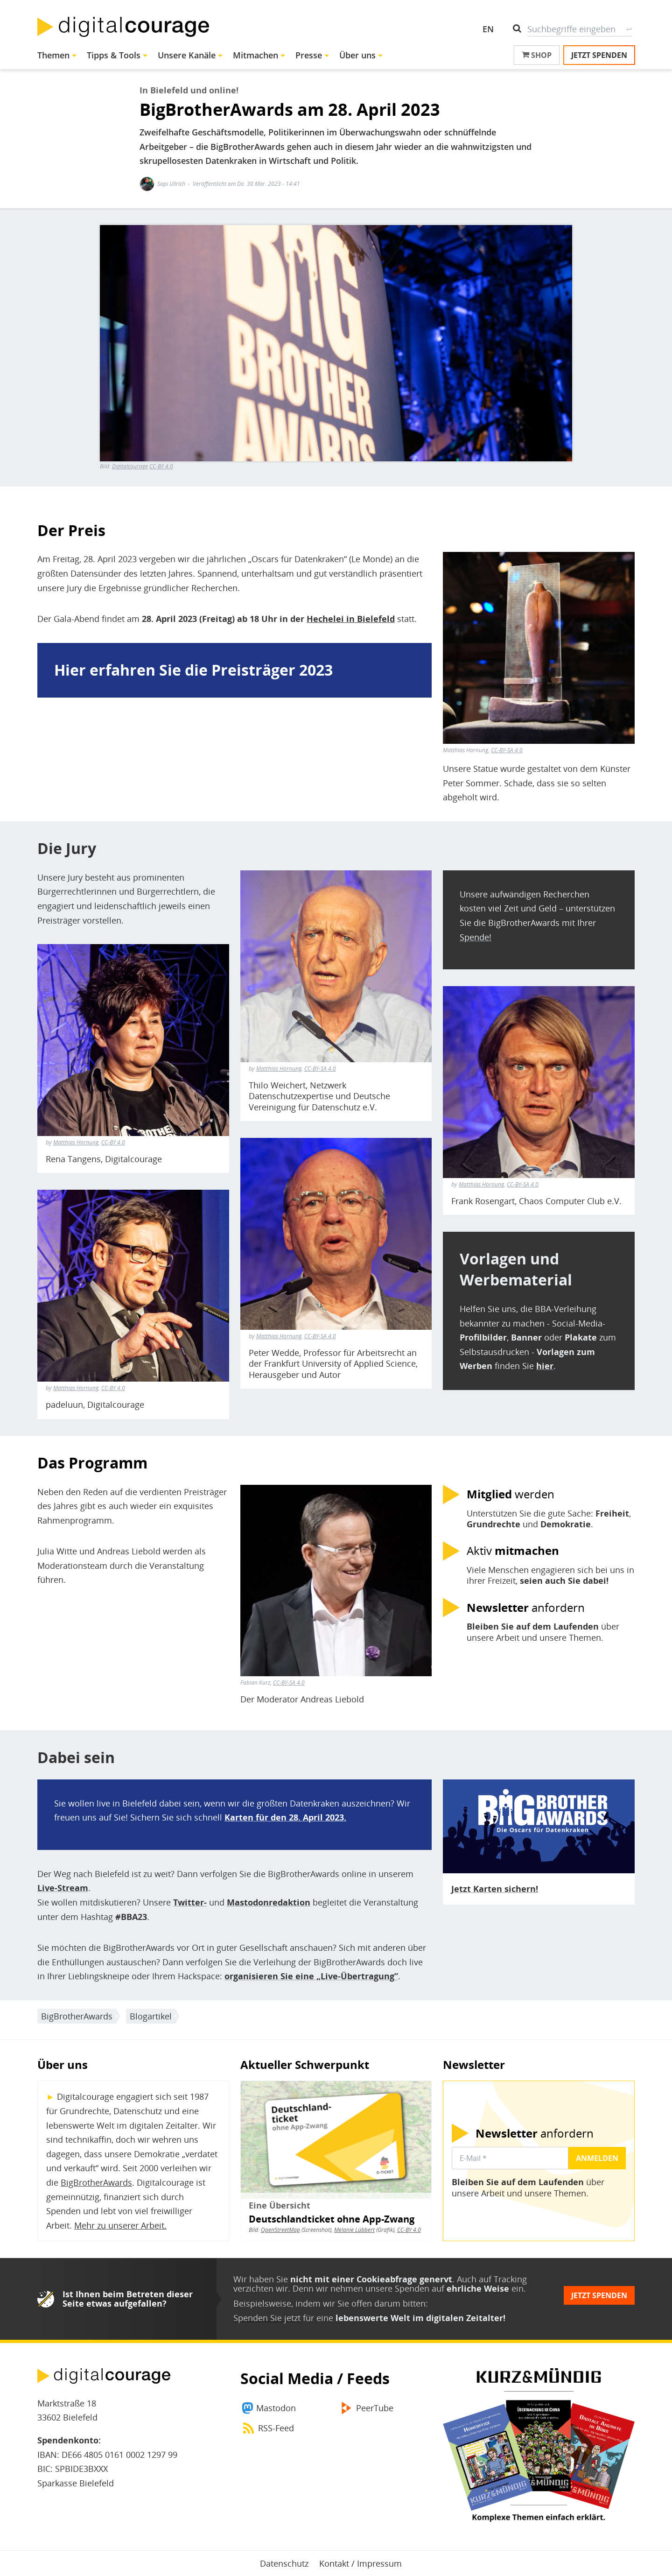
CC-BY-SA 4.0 (507, 750)
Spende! (475, 937)
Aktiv (513, 1551)
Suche (629, 29)
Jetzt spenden (599, 55)
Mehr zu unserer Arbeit (119, 2225)
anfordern (526, 1608)
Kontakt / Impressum (360, 2563)
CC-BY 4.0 (161, 466)
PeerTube (374, 2408)
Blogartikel (151, 2016)
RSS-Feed (276, 2428)
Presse (308, 55)
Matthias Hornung (75, 1142)
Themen (53, 55)
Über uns (357, 55)
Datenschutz (284, 2563)
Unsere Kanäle (187, 55)
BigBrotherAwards (76, 2016)
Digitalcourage (130, 466)
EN (488, 29)
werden (510, 1494)
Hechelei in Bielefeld (351, 618)
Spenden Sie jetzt (267, 2317)
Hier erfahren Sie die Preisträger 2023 (193, 670)
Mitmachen (255, 55)
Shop (537, 55)
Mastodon (276, 2408)
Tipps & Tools (113, 55)
